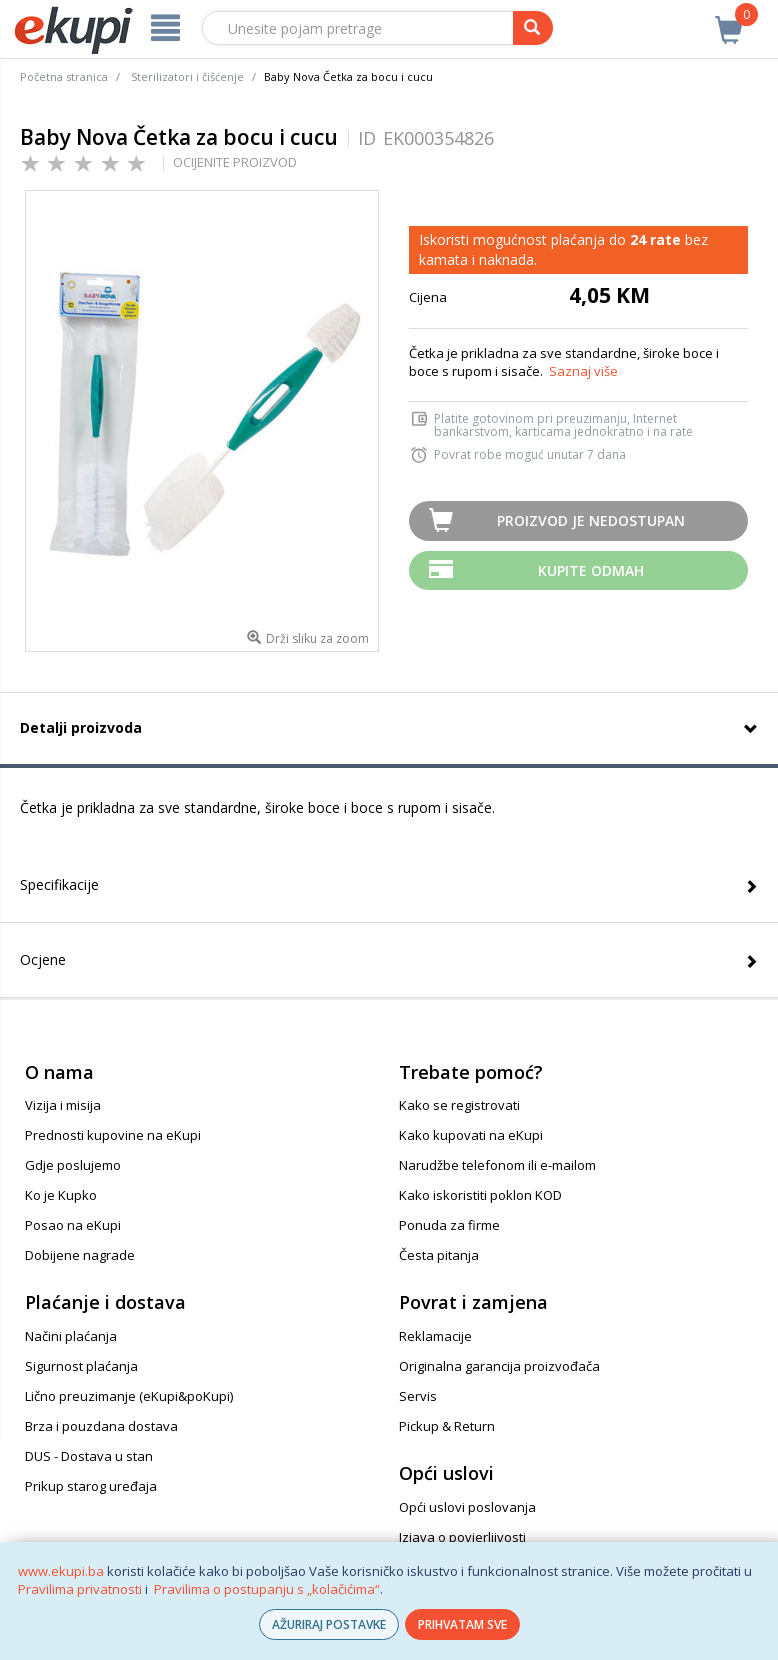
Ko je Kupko (61, 1195)
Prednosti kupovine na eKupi (113, 1135)
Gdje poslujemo (73, 1165)
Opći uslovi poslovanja (467, 1507)
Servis (418, 1396)
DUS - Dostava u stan (89, 1456)
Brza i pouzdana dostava (101, 1426)
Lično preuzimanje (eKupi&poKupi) (129, 1396)
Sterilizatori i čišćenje (187, 76)
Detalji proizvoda (81, 727)
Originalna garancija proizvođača (499, 1366)
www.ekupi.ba (61, 1571)
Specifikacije (59, 884)
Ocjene (43, 959)
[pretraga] (533, 28)
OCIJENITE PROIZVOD (235, 162)
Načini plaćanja (71, 1336)
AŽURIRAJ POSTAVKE (329, 1624)
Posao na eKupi (73, 1225)
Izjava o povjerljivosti (462, 1537)
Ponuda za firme (449, 1225)
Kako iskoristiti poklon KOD (480, 1195)
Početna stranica (64, 76)
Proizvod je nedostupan (591, 520)
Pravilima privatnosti (80, 1589)
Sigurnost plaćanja (81, 1366)
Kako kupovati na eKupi (471, 1135)
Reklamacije (435, 1336)
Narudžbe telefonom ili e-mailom (497, 1165)
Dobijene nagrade (80, 1255)
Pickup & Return (447, 1426)
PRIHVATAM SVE (462, 1624)
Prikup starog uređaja (91, 1486)
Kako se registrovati (459, 1105)
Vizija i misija (63, 1105)
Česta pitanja (439, 1255)
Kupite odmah (591, 570)
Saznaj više (583, 371)
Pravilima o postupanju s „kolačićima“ (267, 1589)
